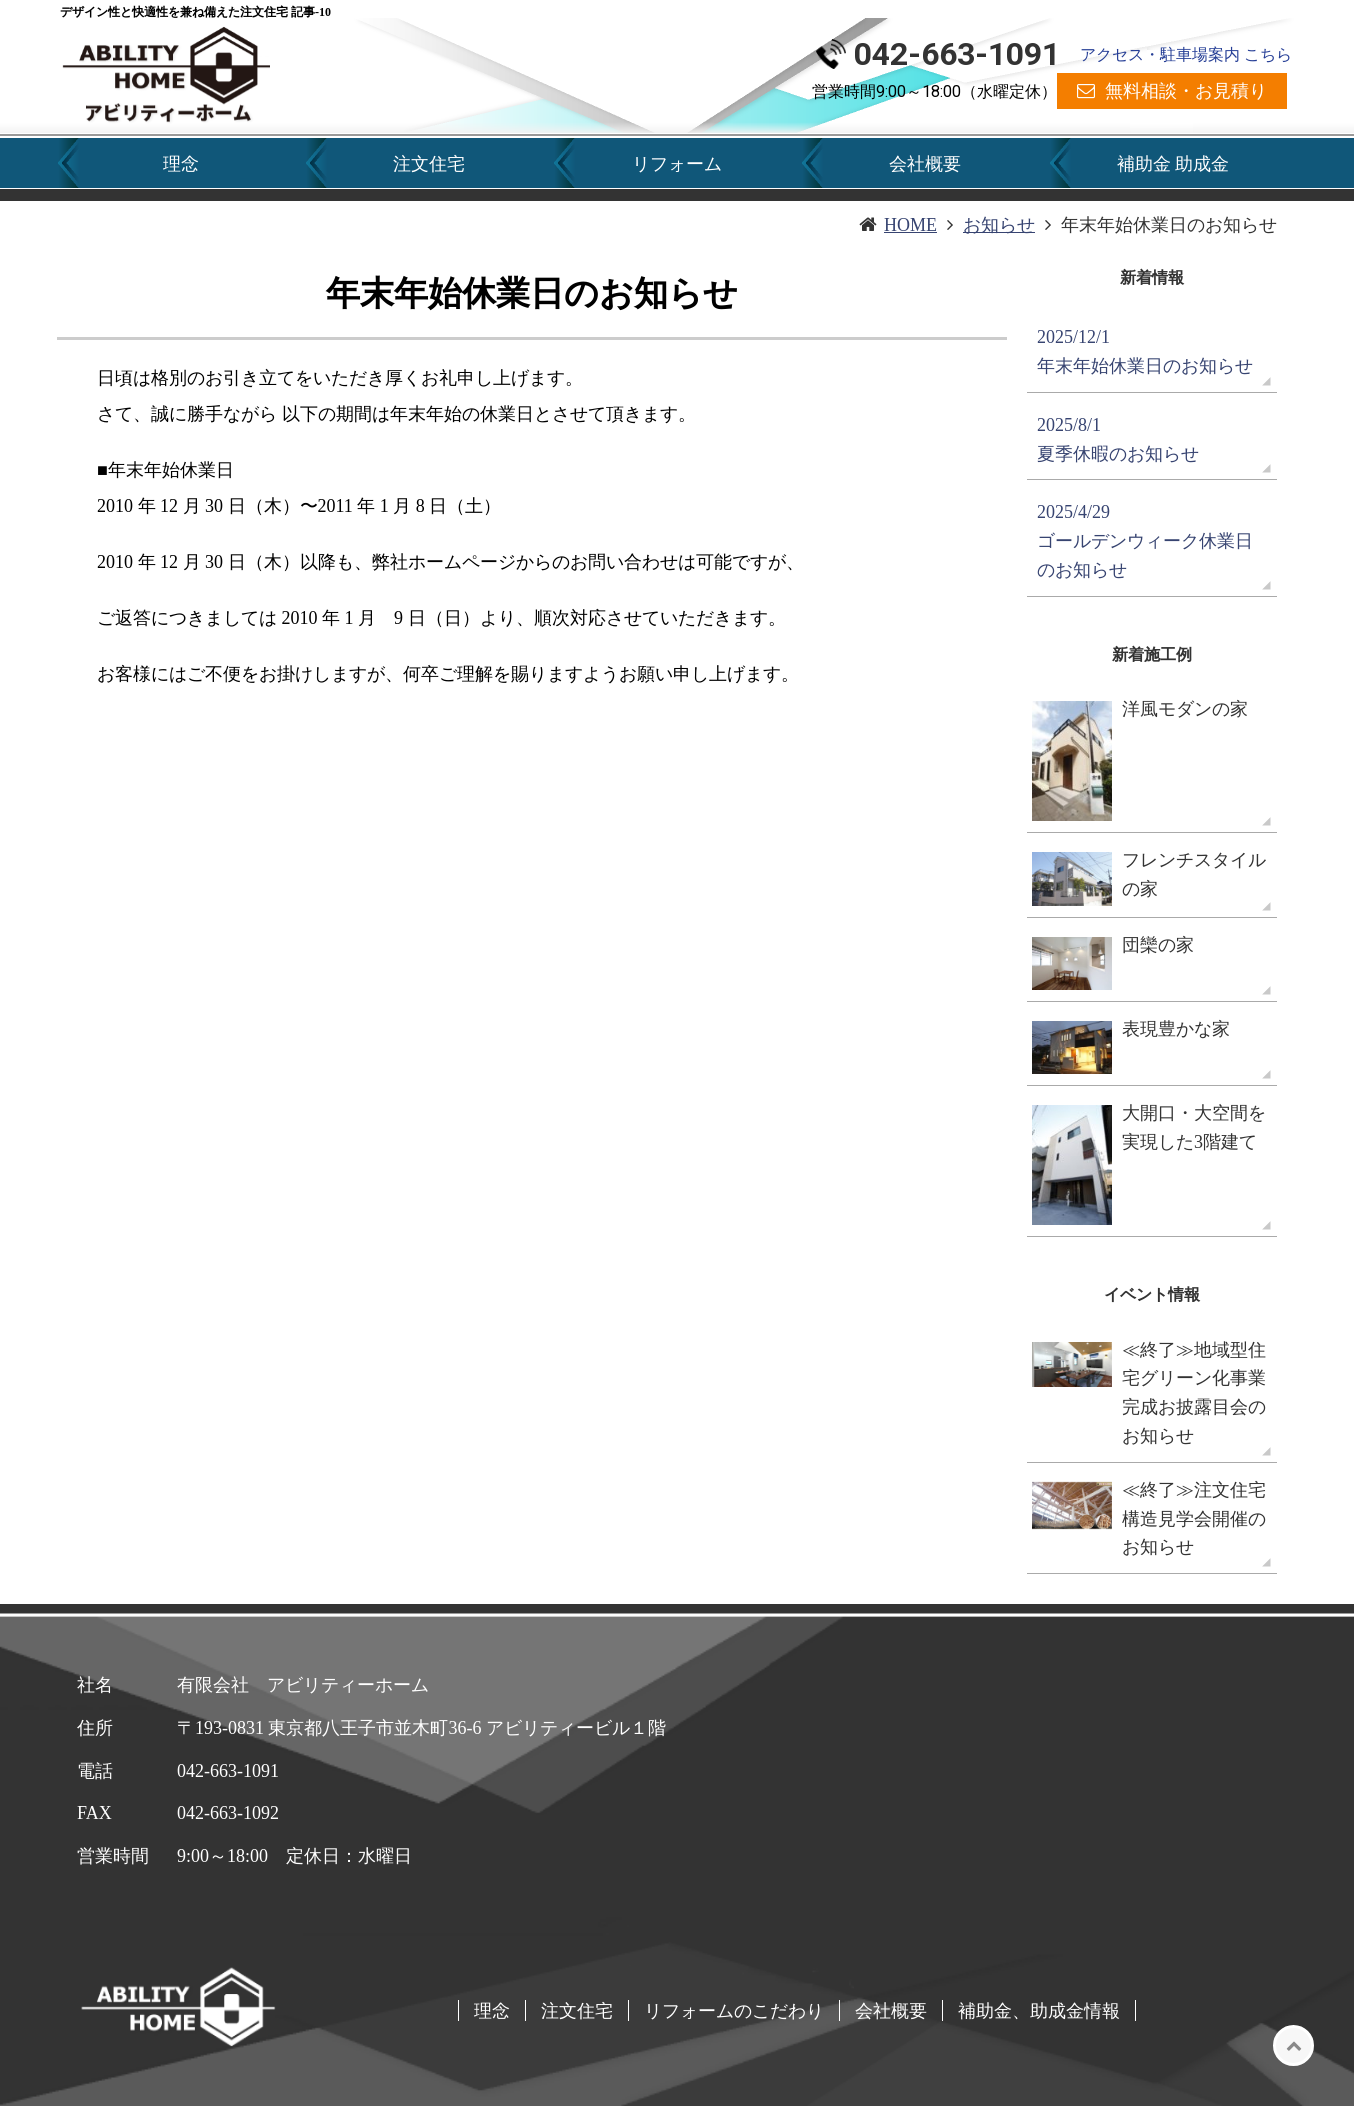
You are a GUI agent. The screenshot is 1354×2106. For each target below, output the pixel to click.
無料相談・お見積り (1186, 90)
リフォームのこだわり (734, 2010)
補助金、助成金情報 (1039, 2010)
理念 (181, 163)
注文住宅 (429, 163)
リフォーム (677, 163)
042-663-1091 (957, 54)
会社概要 (925, 163)
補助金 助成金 (1173, 163)
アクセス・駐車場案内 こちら (1186, 54)
